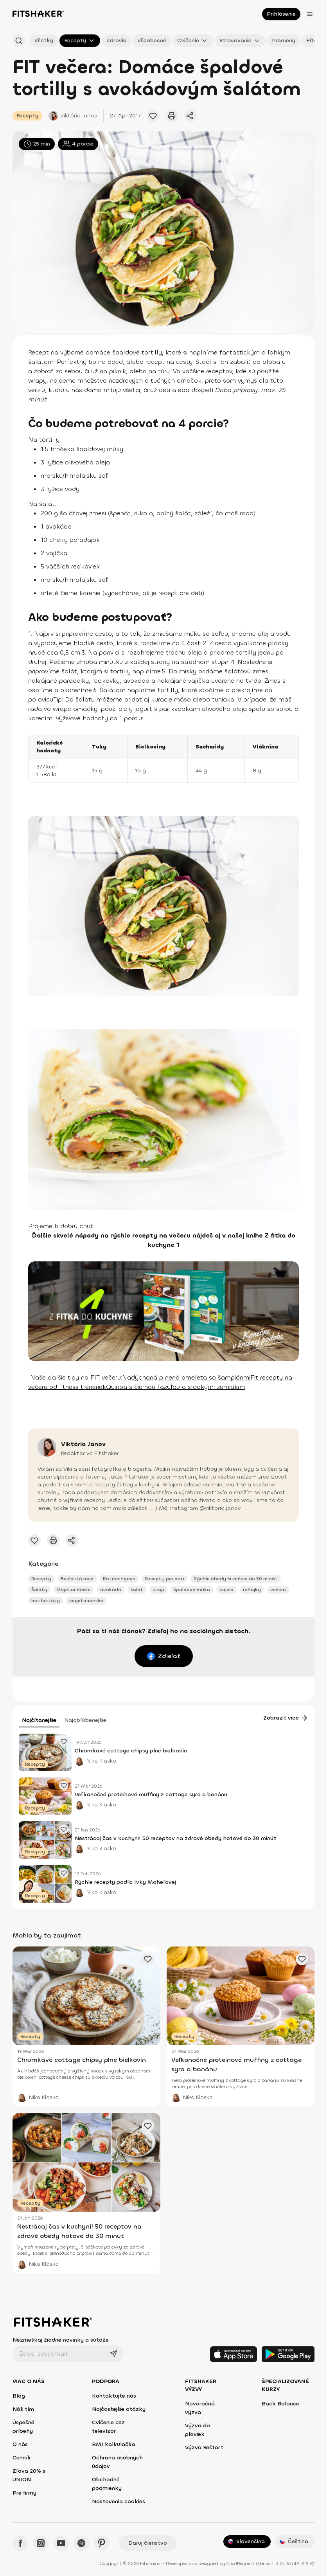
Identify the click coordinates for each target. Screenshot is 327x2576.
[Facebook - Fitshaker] (20, 2543)
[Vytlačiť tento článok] (171, 116)
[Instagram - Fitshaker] (41, 2543)
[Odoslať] (113, 2354)
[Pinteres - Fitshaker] (102, 2543)
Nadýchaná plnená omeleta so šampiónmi (186, 1377)
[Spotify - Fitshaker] (81, 2543)
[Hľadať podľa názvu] (19, 40)
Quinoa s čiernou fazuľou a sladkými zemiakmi (175, 1387)
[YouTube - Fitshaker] (61, 2543)
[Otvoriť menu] (309, 14)
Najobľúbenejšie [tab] (85, 1720)
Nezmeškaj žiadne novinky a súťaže (61, 2340)
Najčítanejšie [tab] (39, 1720)
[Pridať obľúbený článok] (153, 116)
